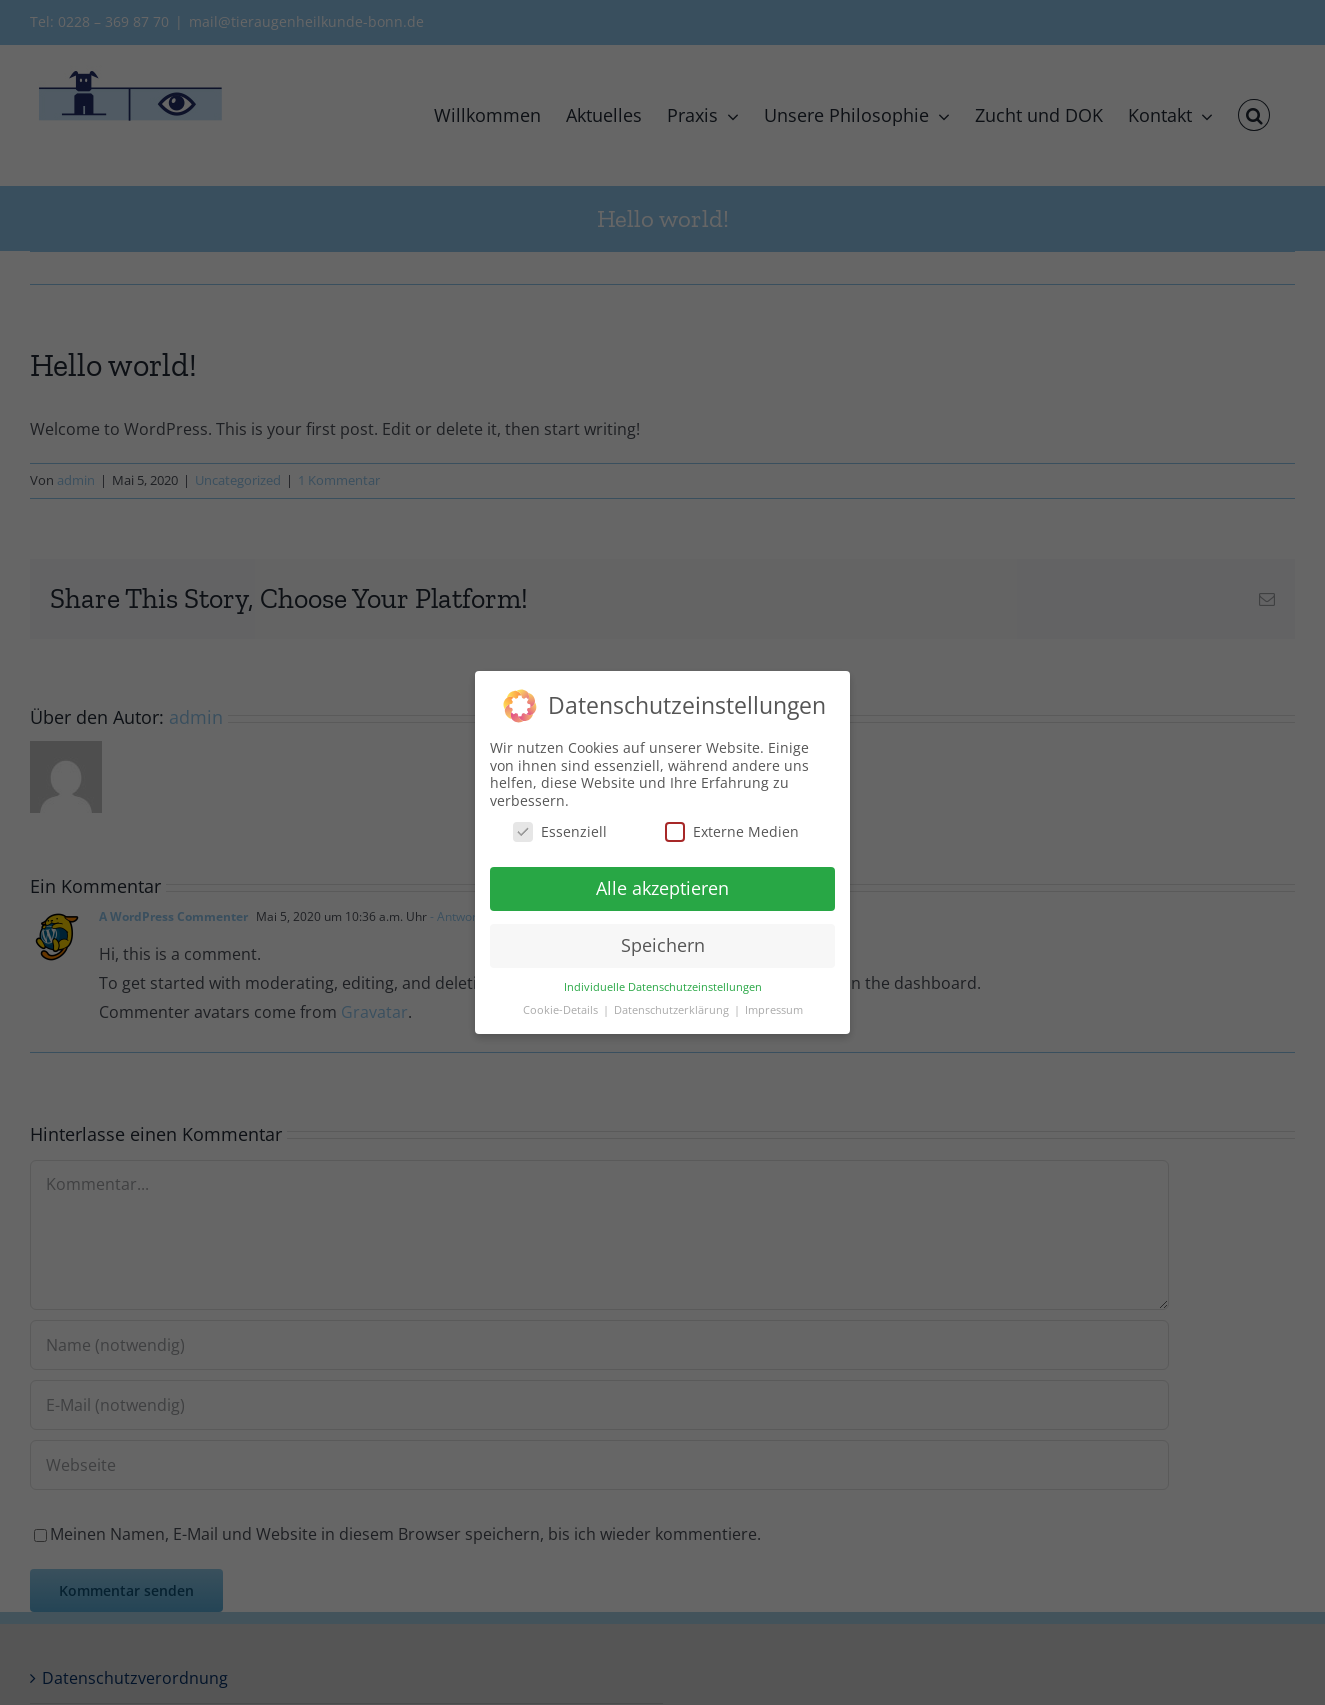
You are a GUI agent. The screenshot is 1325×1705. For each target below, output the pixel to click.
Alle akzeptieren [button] (662, 888)
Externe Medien (732, 831)
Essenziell (560, 831)
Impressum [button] (774, 1010)
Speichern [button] (663, 945)
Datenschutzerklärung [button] (673, 1010)
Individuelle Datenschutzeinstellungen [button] (663, 987)
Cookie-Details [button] (562, 1010)
